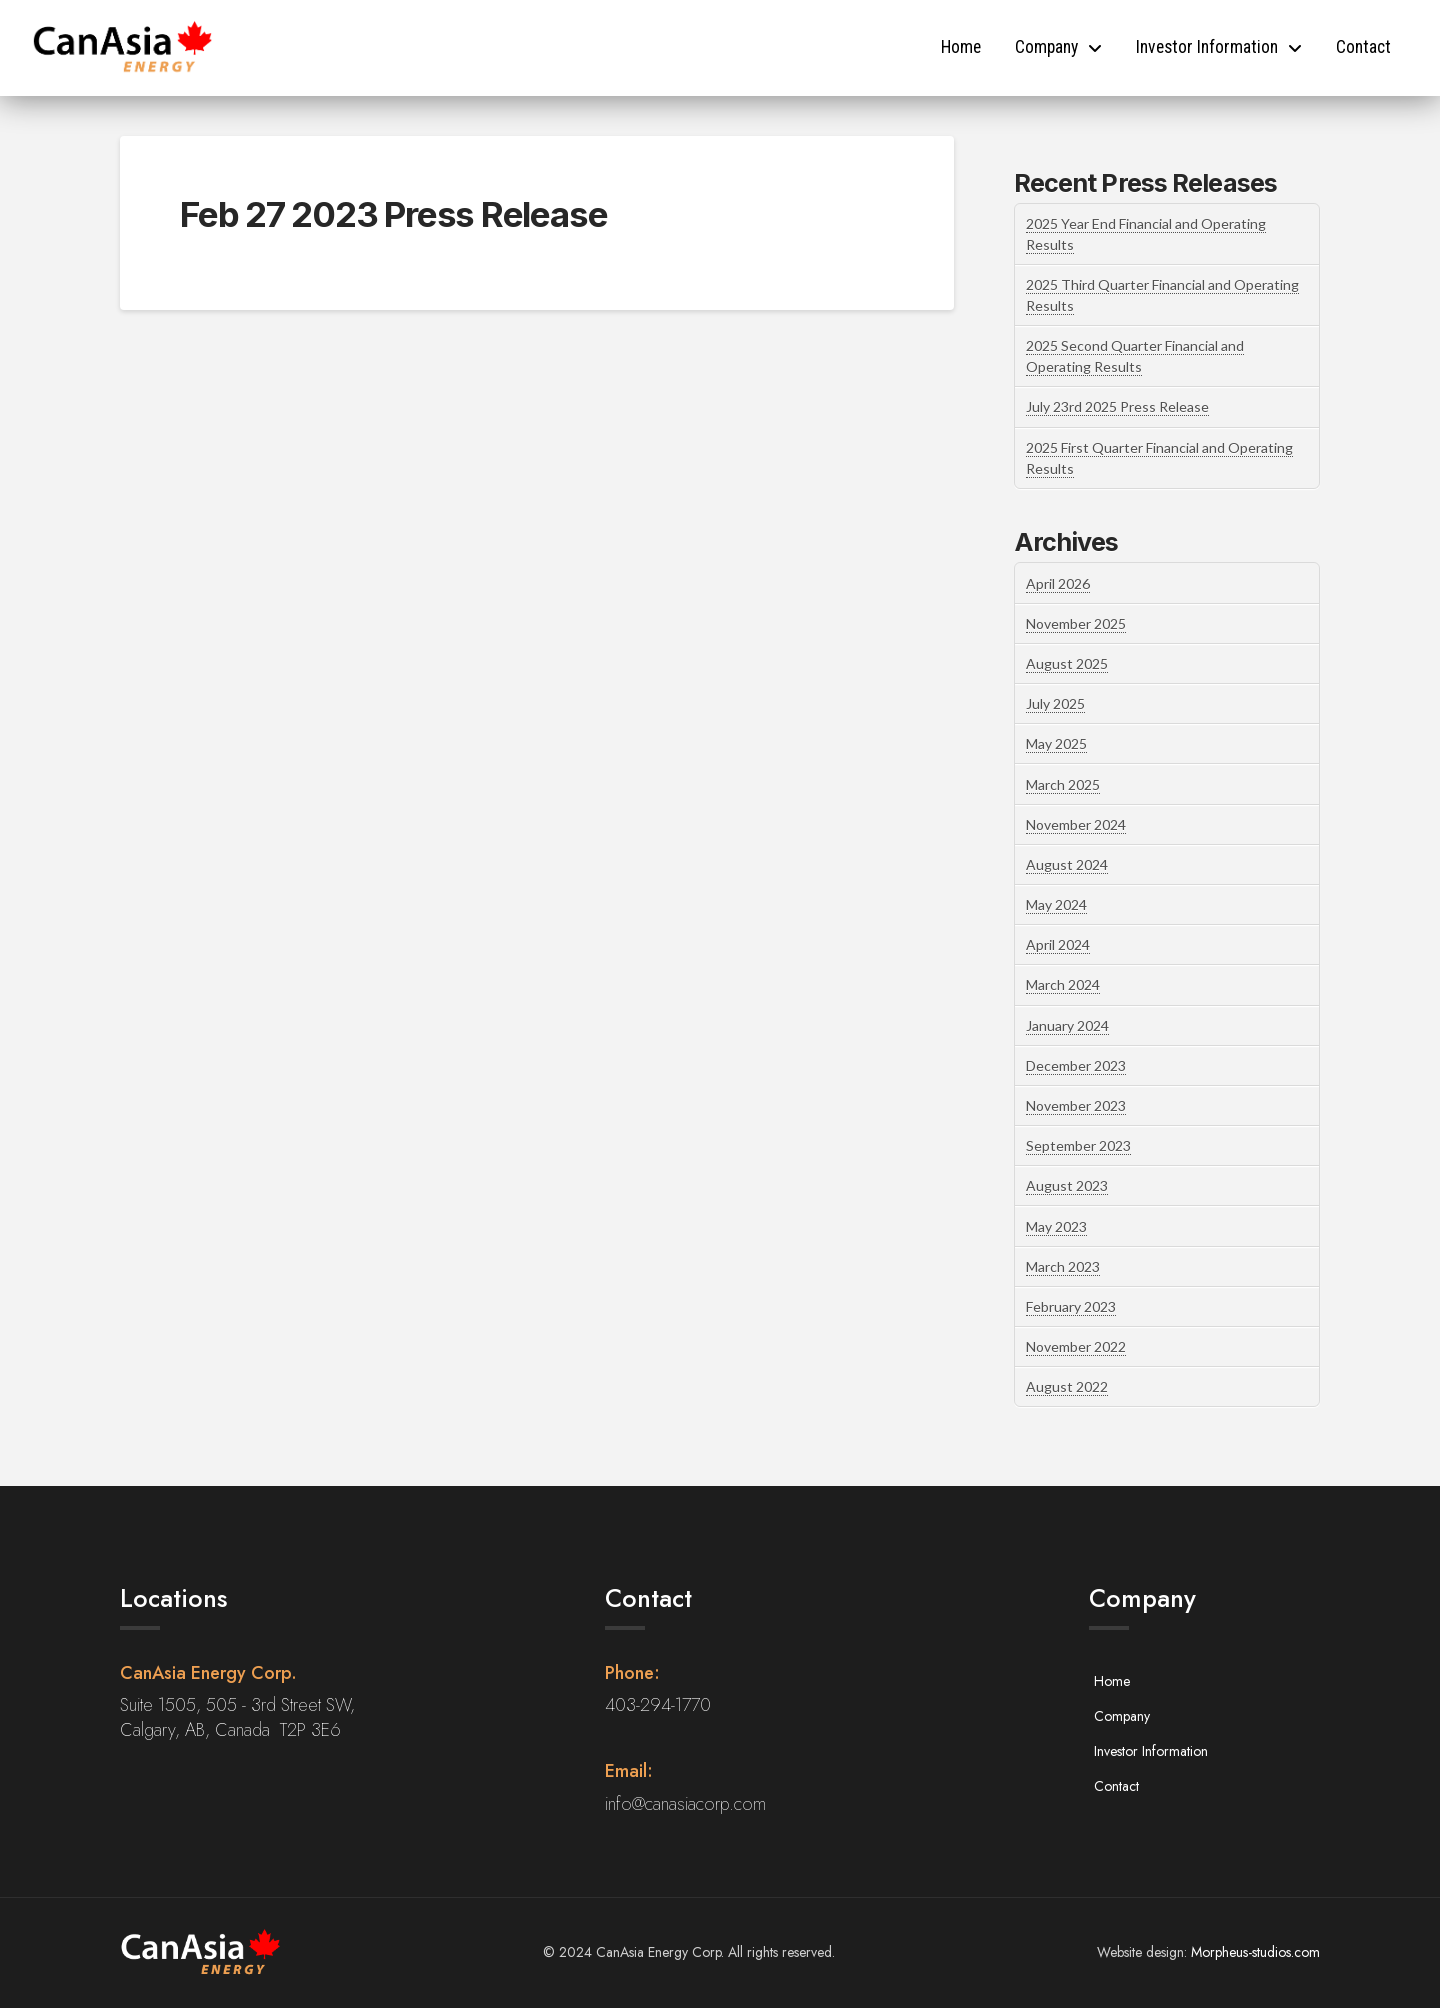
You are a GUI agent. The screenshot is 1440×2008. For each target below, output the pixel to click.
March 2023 (1063, 1266)
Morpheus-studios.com (1255, 1952)
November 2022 (1076, 1346)
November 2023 (1076, 1105)
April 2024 (1058, 944)
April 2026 (1058, 583)
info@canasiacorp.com (685, 1804)
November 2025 (1076, 623)
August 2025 (1067, 663)
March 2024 (1063, 984)
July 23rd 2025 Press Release (1117, 406)
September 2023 (1078, 1145)
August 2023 (1067, 1185)
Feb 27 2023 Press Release (393, 214)
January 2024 (1067, 1025)
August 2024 (1067, 864)
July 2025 (1055, 703)
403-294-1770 (658, 1705)
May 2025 (1056, 743)
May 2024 (1056, 904)
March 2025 (1063, 784)
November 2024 (1076, 824)
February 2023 (1071, 1306)
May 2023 (1056, 1226)
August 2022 (1067, 1386)
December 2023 (1076, 1065)
